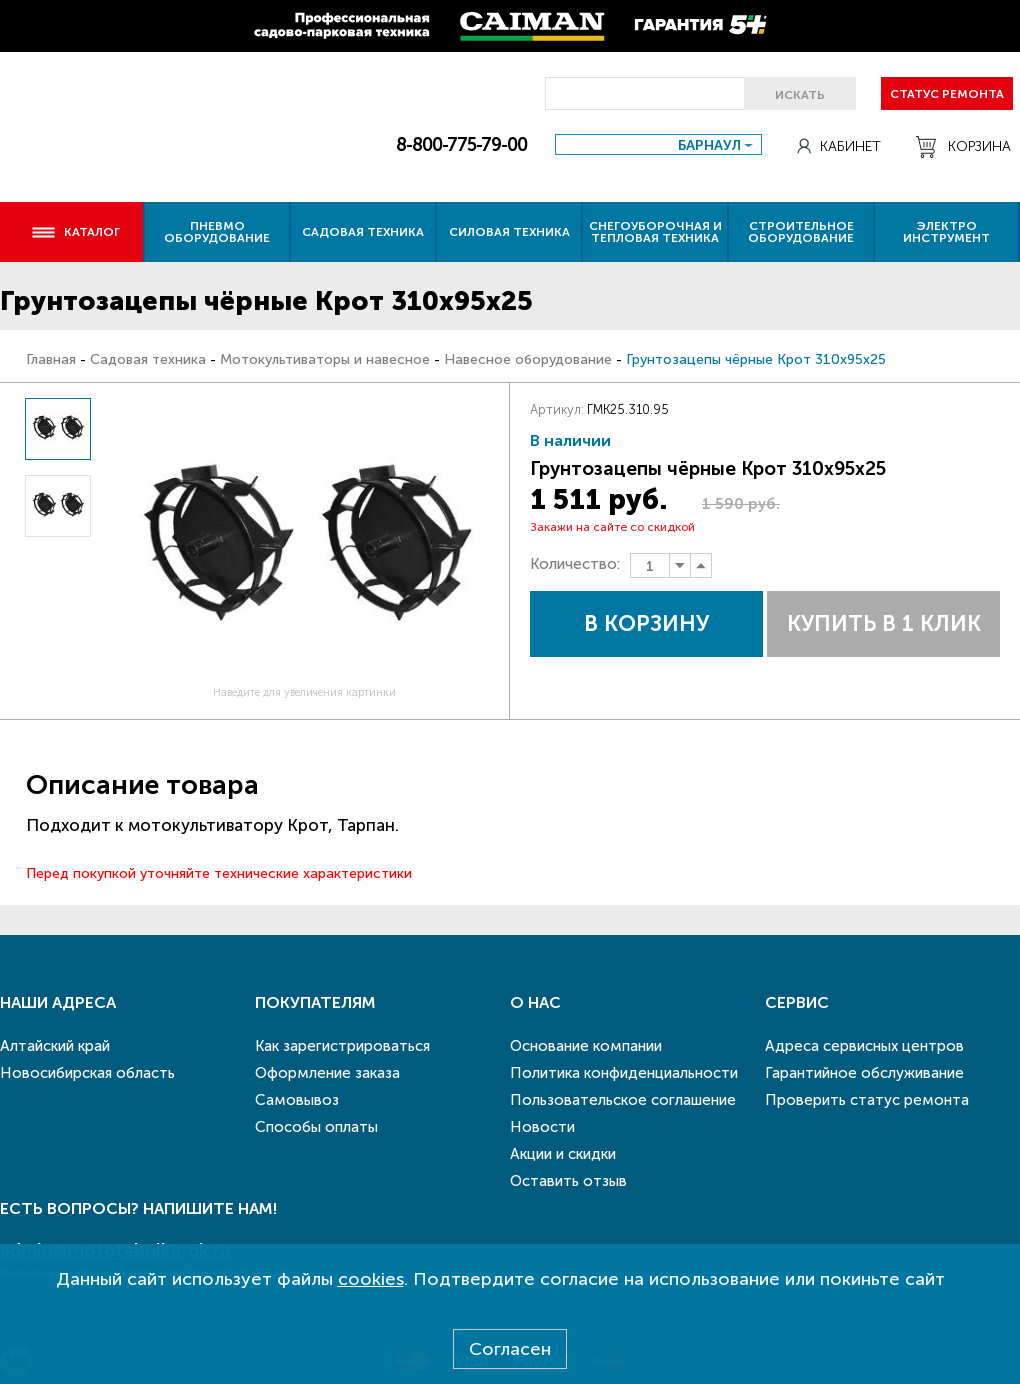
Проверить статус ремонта (867, 1100)
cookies (371, 1279)
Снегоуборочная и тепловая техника (655, 232)
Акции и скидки (563, 1154)
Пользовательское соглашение (623, 1100)
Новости (542, 1127)
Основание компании (586, 1046)
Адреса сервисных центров (864, 1046)
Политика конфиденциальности (624, 1073)
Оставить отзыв (568, 1181)
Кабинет (839, 146)
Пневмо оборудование (217, 232)
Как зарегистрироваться (342, 1046)
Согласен (510, 1349)
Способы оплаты (316, 1127)
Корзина (963, 147)
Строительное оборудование (801, 232)
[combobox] (658, 144)
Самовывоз (297, 1100)
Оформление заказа (327, 1073)
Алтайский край (55, 1046)
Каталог (75, 232)
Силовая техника (509, 232)
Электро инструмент (946, 232)
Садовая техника (363, 232)
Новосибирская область (87, 1073)
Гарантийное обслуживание (864, 1073)
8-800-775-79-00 (461, 145)
